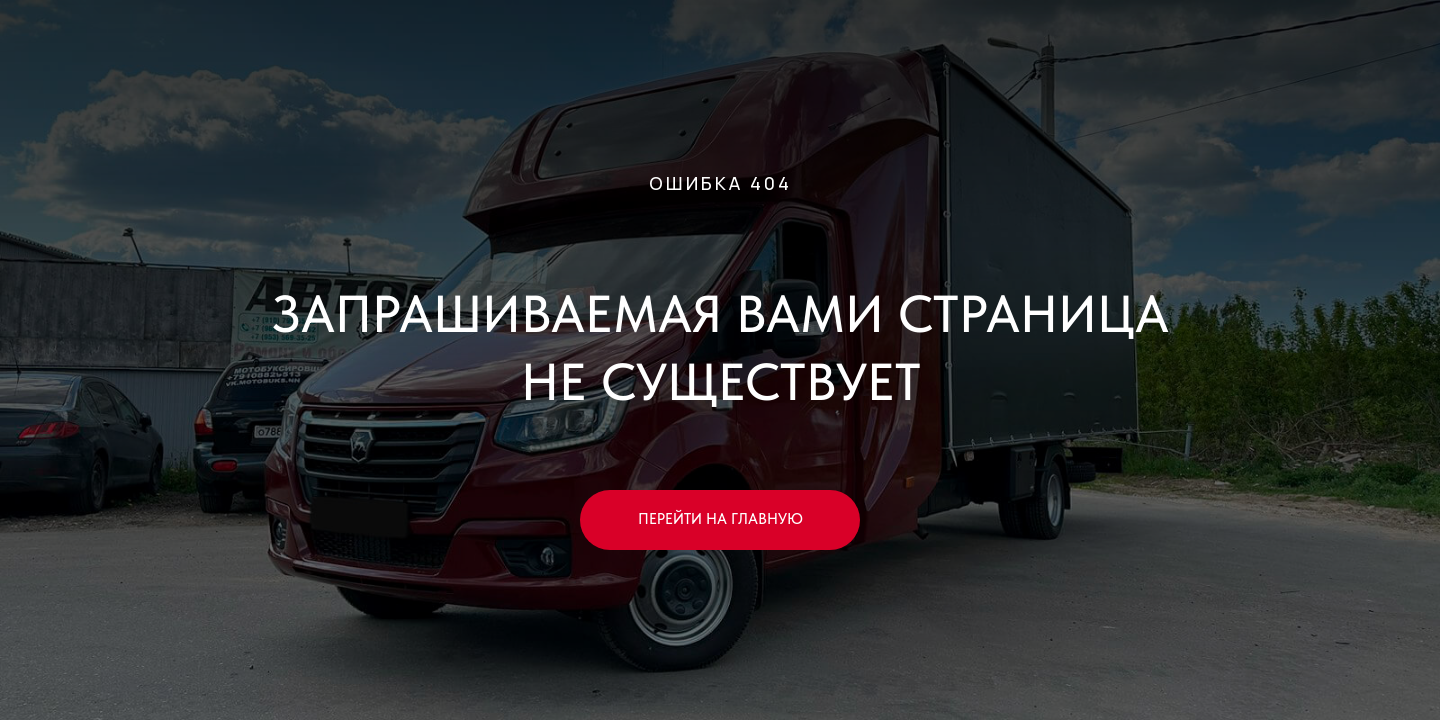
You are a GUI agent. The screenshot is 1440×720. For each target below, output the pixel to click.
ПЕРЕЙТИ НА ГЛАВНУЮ (720, 519)
